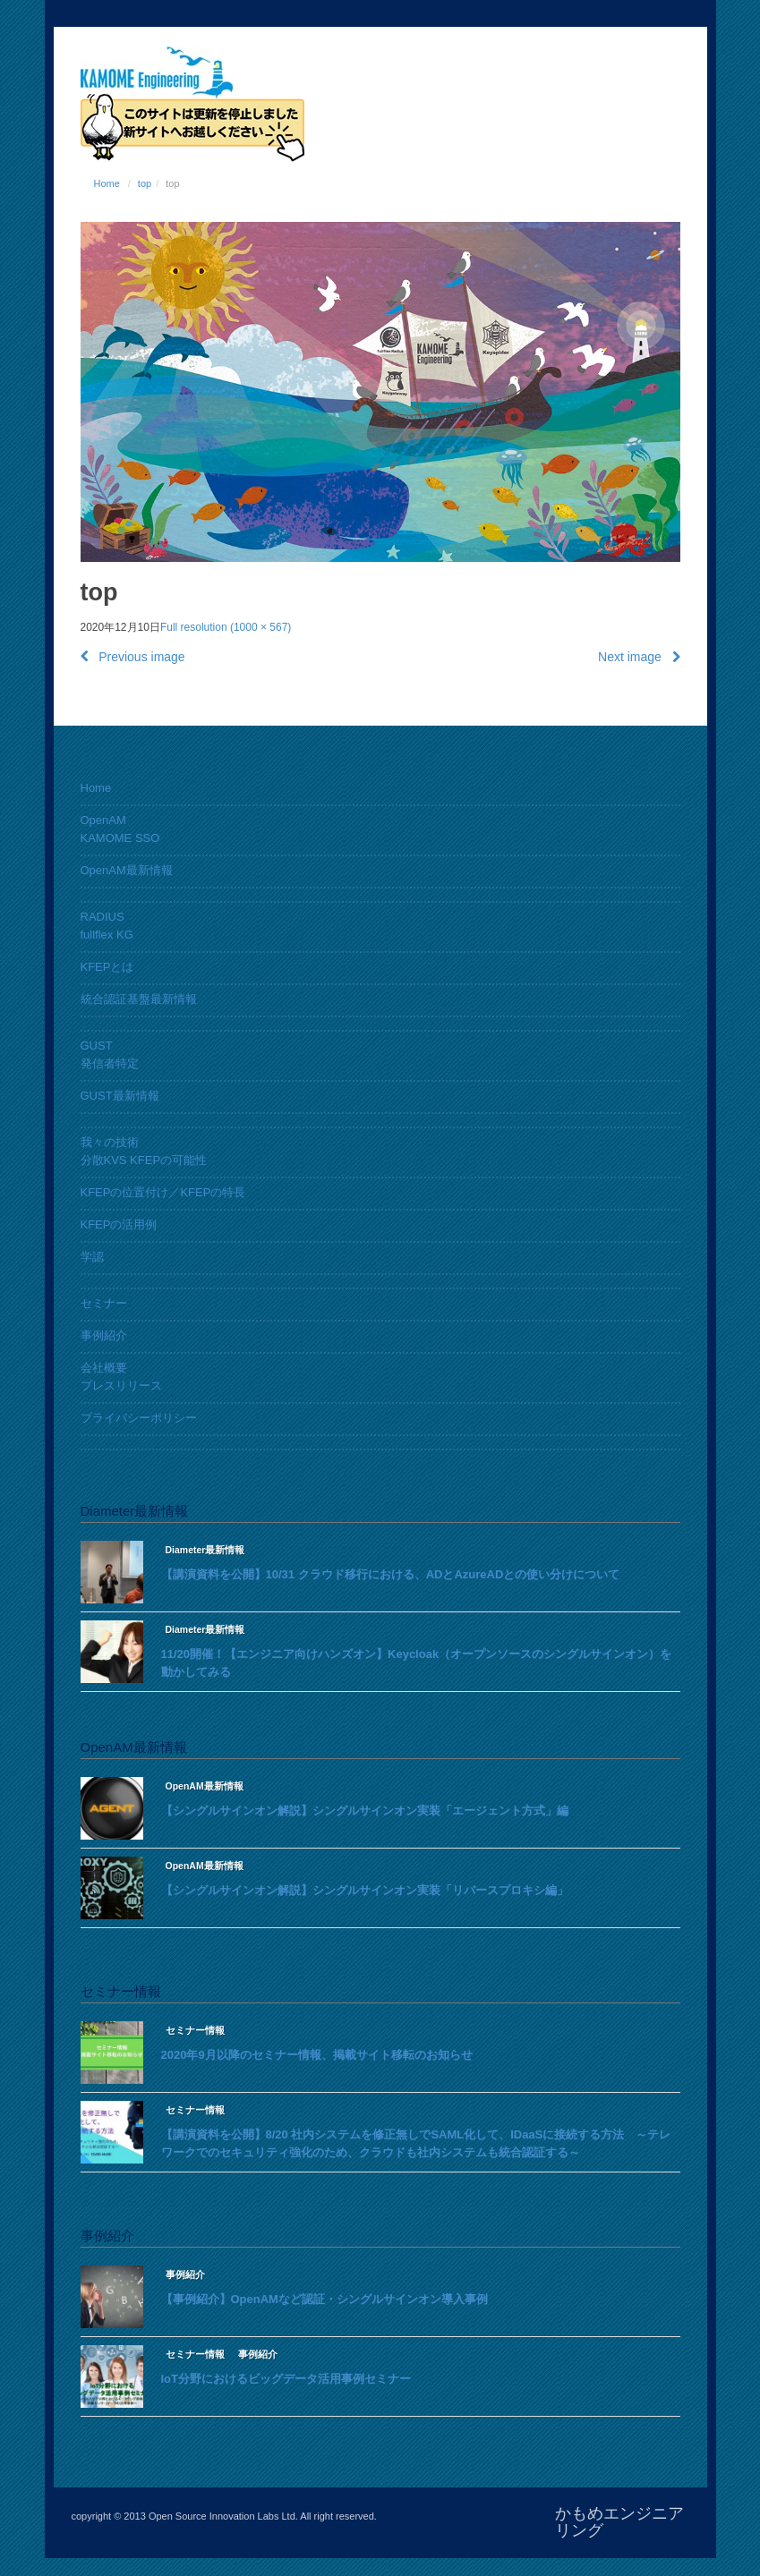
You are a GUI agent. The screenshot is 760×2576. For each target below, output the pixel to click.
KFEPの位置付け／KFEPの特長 (163, 1192)
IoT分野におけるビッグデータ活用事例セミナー (286, 2378)
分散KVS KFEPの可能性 (144, 1160)
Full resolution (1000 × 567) (225, 627)
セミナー (104, 1303)
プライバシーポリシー (139, 1417)
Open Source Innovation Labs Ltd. (223, 2516)
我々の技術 (110, 1142)
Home (107, 183)
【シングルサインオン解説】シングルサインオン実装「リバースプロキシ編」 (364, 1890)
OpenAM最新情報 (127, 870)
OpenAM (103, 820)
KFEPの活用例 (119, 1224)
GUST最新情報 (120, 1095)
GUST (97, 1045)
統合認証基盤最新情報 (139, 999)
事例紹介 (104, 1335)
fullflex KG (107, 934)
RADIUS (102, 916)
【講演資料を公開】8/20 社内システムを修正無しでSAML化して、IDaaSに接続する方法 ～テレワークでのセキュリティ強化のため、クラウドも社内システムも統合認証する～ (416, 2143)
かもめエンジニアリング (619, 2522)
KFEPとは (107, 966)
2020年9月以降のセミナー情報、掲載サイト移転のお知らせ (317, 2055)
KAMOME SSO (120, 838)
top (144, 183)
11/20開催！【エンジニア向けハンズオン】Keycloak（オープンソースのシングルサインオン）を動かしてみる (416, 1663)
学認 (92, 1256)
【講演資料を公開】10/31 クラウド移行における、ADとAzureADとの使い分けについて (390, 1574)
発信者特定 (110, 1063)
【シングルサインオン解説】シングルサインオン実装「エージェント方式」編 (364, 1810)
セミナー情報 (195, 2030)
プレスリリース (121, 1385)
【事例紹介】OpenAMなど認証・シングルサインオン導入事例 (324, 2299)
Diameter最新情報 (205, 1549)
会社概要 (104, 1367)
